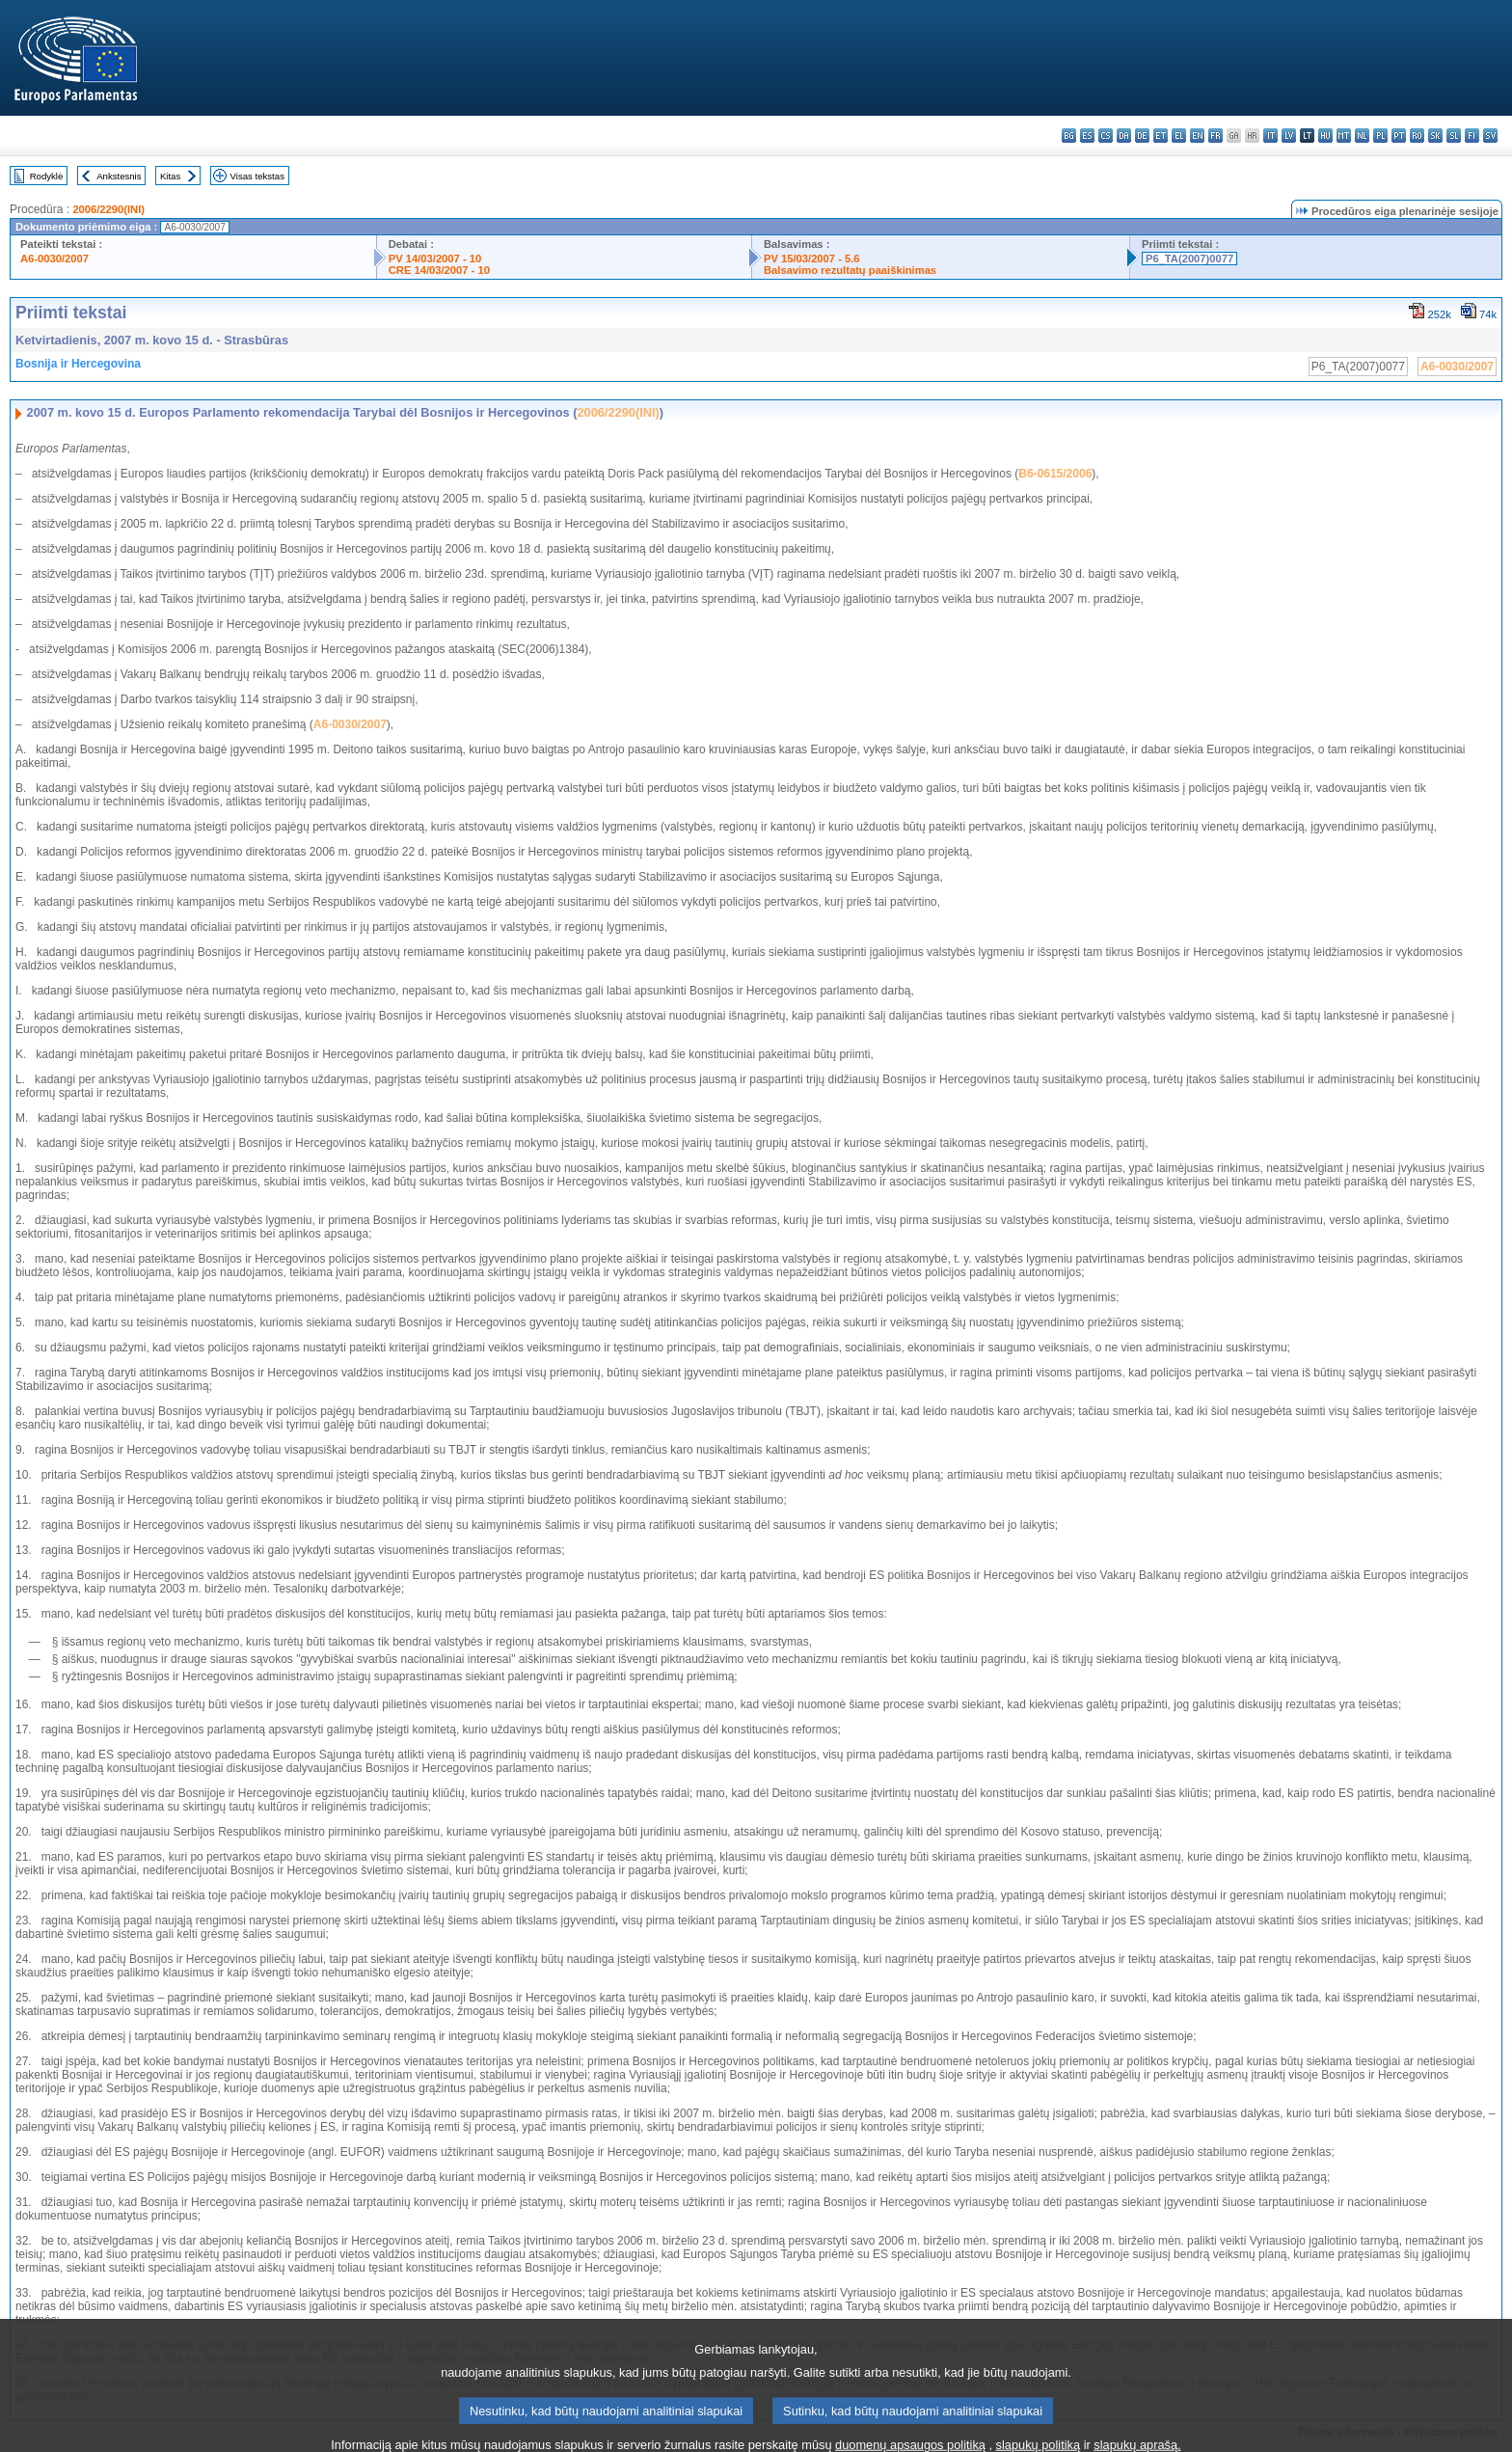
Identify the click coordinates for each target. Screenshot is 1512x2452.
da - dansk (1124, 135)
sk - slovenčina (1435, 135)
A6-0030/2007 (54, 258)
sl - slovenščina (1453, 135)
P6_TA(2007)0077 (1189, 258)
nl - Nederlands (1362, 135)
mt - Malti (1343, 135)
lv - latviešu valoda (1289, 135)
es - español (1087, 135)
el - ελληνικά (1179, 135)
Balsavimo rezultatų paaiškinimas (850, 270)
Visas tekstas (257, 176)
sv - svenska (1490, 135)
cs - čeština (1105, 135)
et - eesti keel (1160, 135)
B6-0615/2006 (1055, 473)
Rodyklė (47, 176)
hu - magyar (1325, 135)
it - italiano (1270, 135)
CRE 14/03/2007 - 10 (439, 270)
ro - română (1417, 135)
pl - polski (1380, 135)
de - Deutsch (1142, 135)
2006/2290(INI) (108, 209)
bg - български (1069, 135)
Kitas (170, 176)
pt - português (1398, 135)
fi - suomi (1472, 135)
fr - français (1215, 135)
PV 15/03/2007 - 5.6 (812, 258)
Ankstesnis (118, 176)
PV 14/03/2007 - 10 (435, 258)
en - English (1197, 135)
